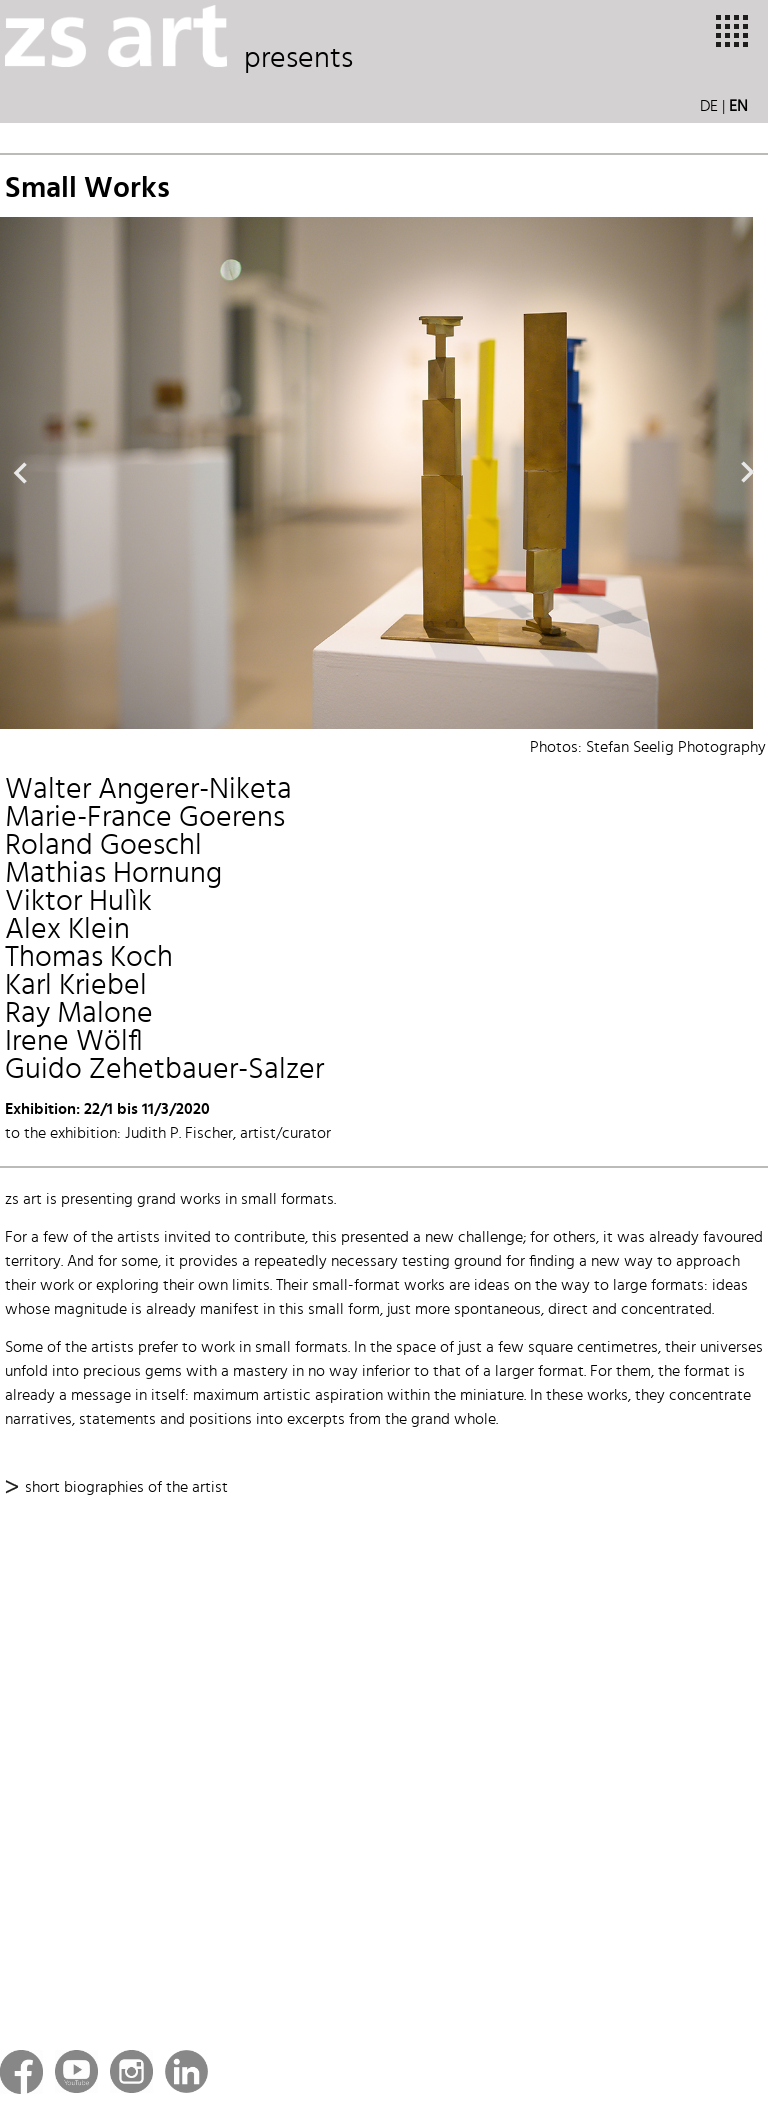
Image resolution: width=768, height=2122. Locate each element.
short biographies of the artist (126, 1487)
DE (709, 107)
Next (748, 473)
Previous (20, 473)
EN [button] (738, 107)
